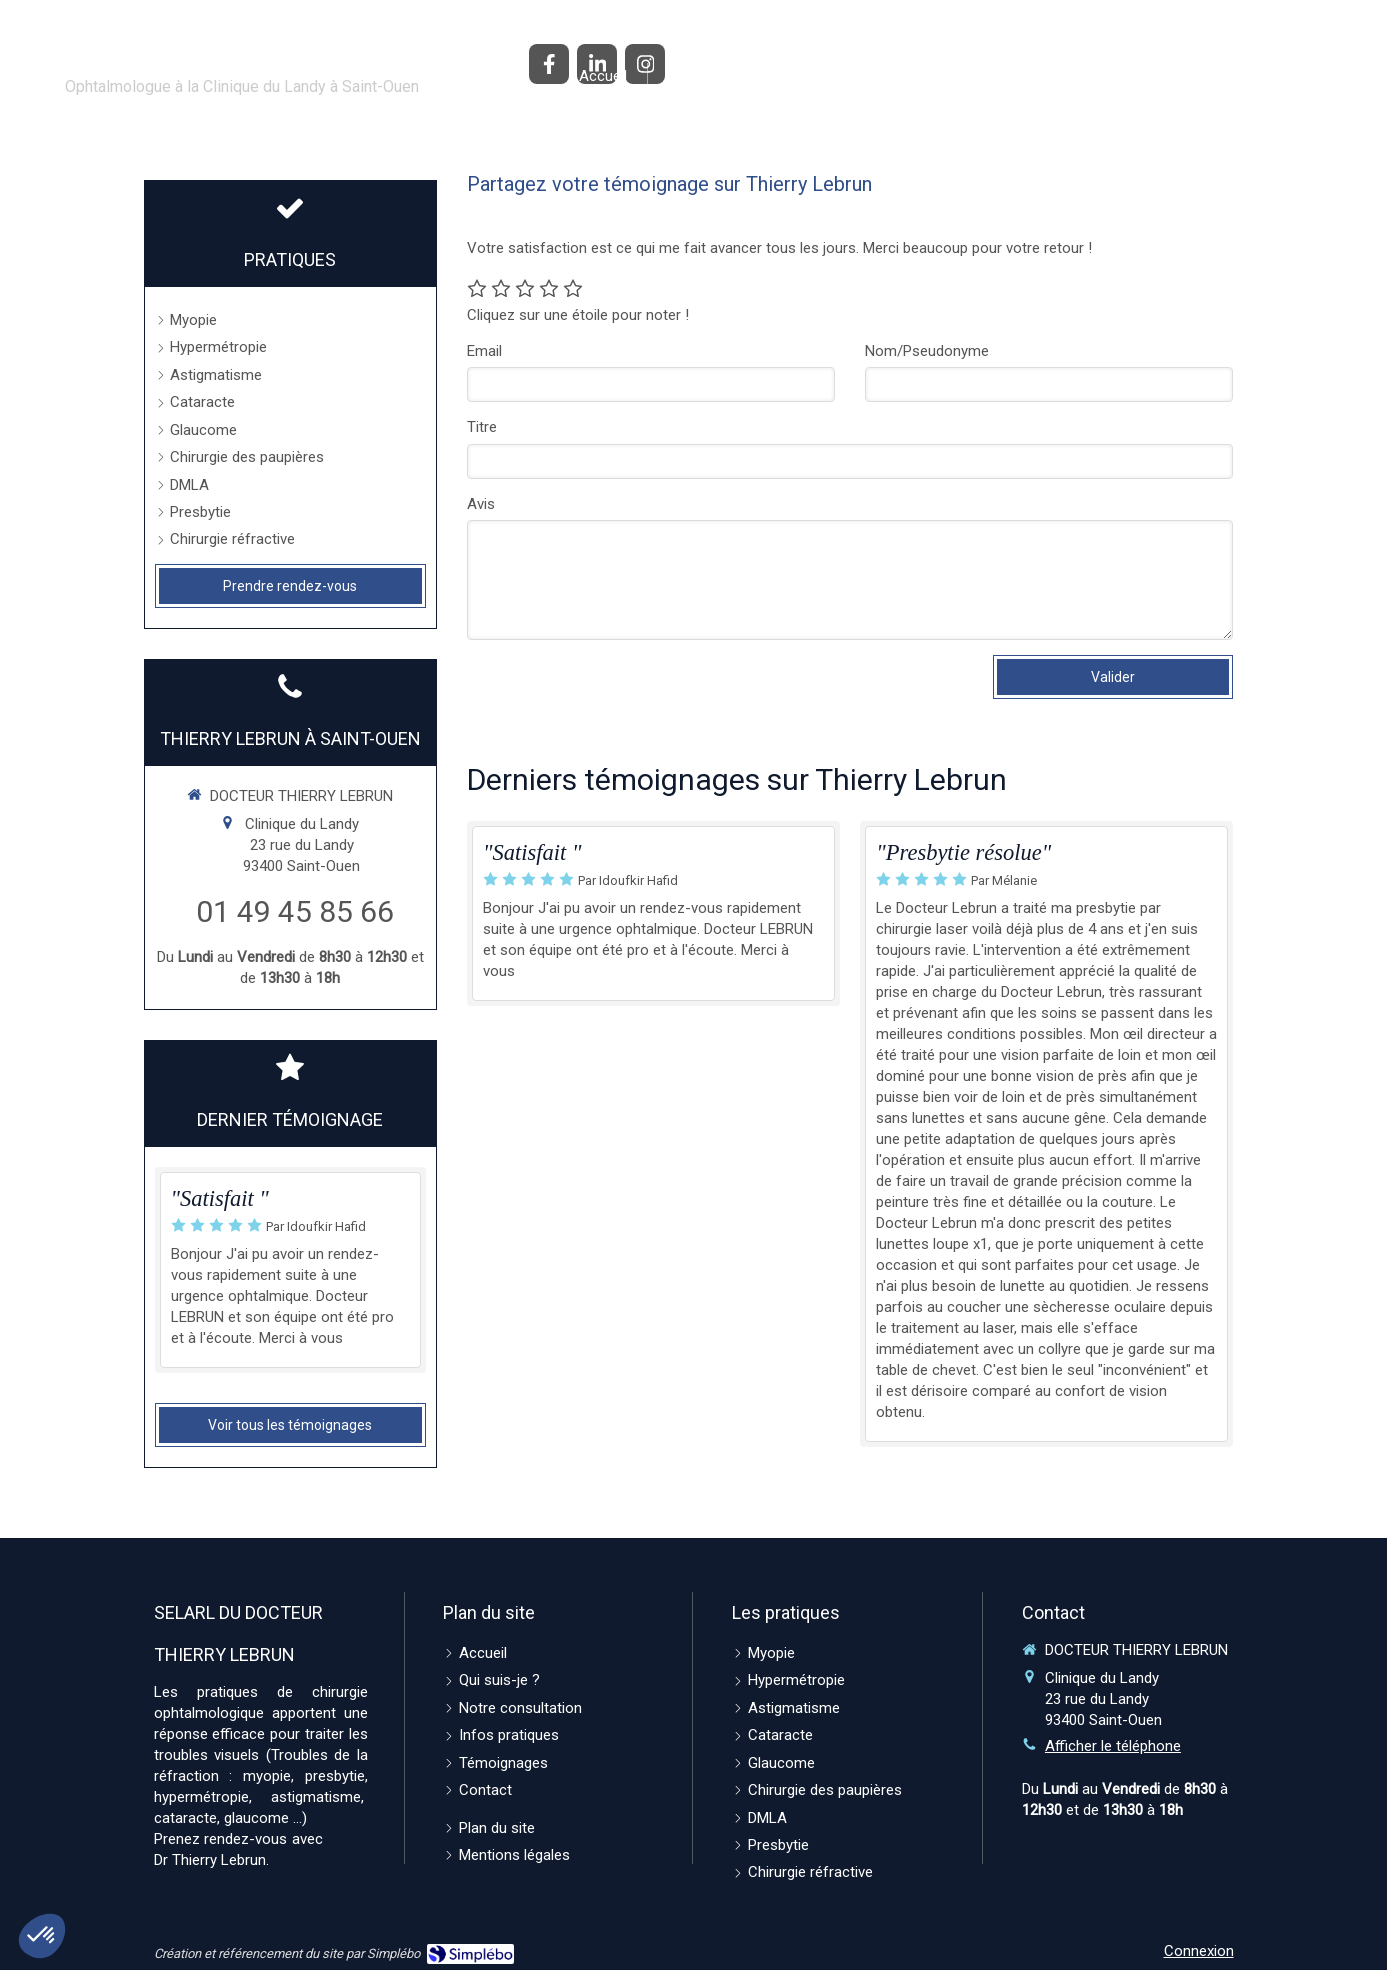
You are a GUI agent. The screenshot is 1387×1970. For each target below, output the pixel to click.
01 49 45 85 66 (295, 911)
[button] (42, 1936)
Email (484, 351)
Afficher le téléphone (1113, 1746)
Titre (482, 427)
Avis (481, 504)
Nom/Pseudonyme (927, 351)
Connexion (1199, 1951)
